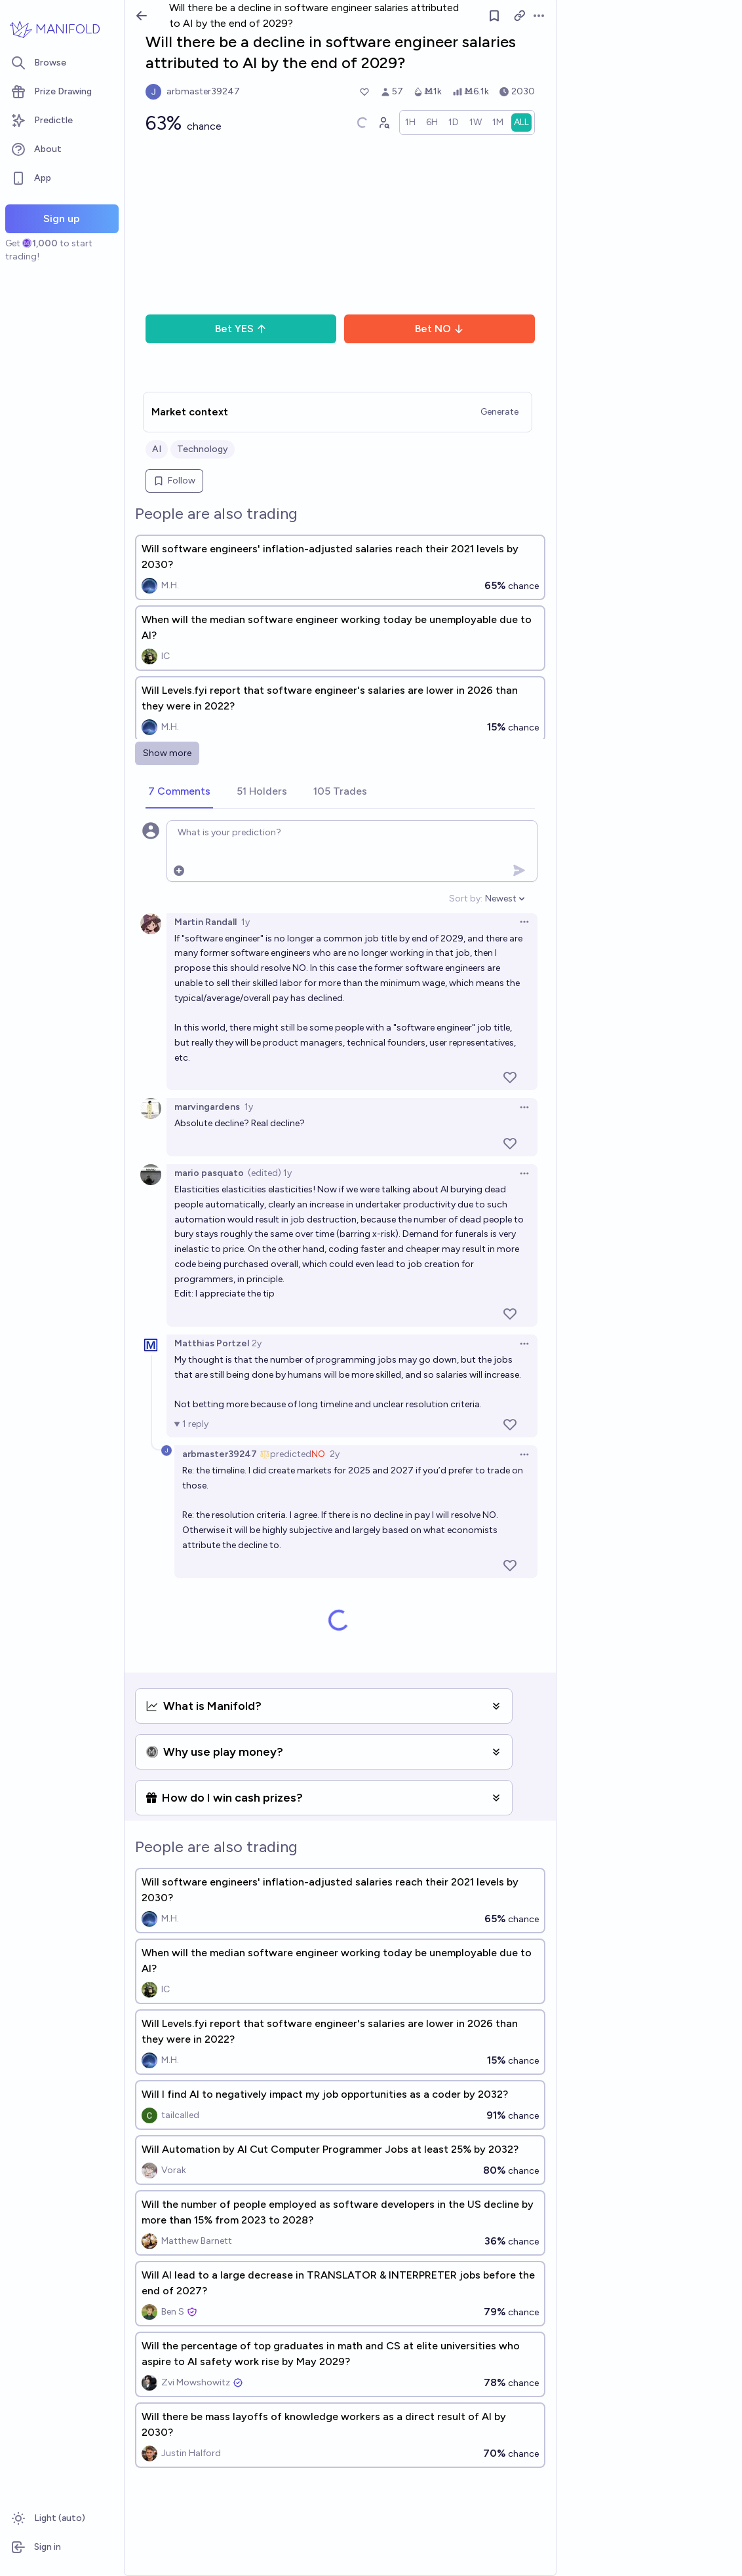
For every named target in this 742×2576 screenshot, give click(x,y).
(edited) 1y (270, 1173)
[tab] (179, 792)
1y (245, 922)
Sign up (61, 218)
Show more (167, 753)
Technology (202, 449)
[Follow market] (494, 15)
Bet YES (241, 328)
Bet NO (439, 328)
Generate (499, 411)
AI (156, 449)
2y (257, 1343)
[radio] (410, 122)
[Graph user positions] (383, 122)
